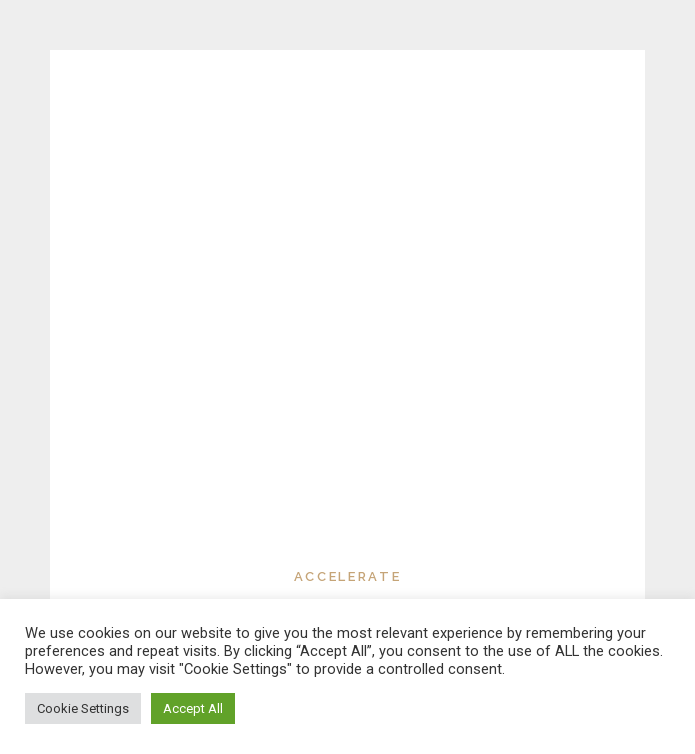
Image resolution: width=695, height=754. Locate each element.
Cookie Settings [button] (83, 708)
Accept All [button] (193, 708)
